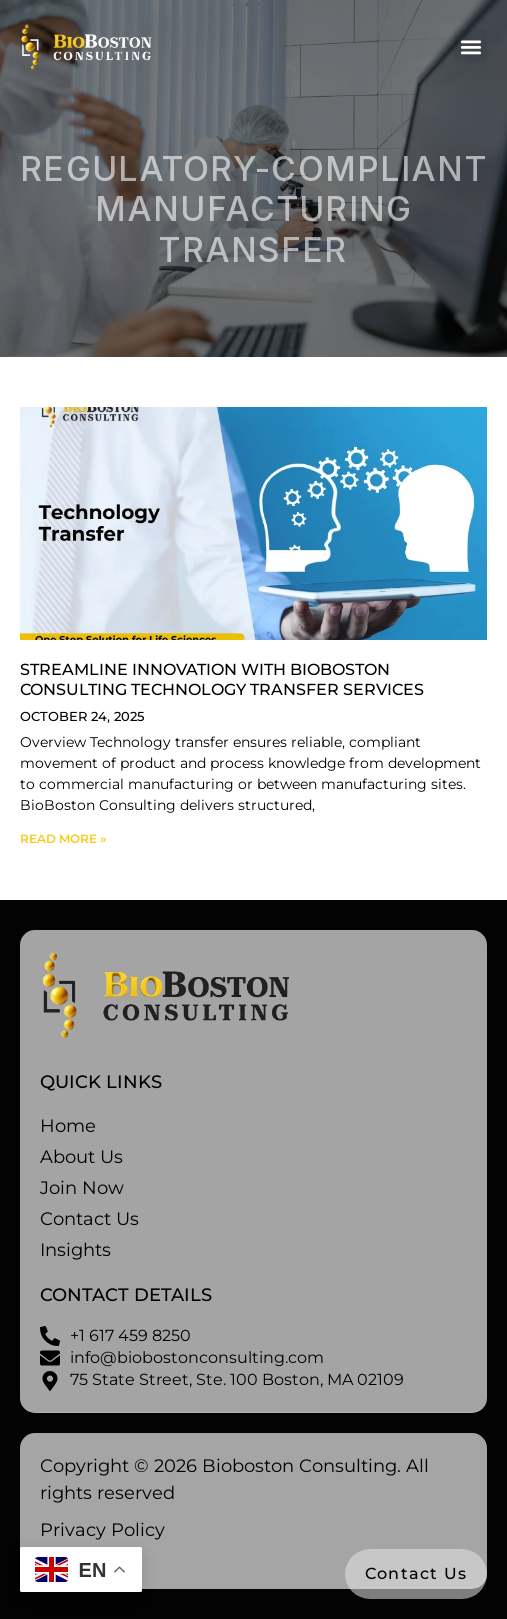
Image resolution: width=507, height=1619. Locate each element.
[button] (470, 46)
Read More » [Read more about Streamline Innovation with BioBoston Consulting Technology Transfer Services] (63, 838)
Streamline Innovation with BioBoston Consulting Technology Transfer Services (222, 679)
